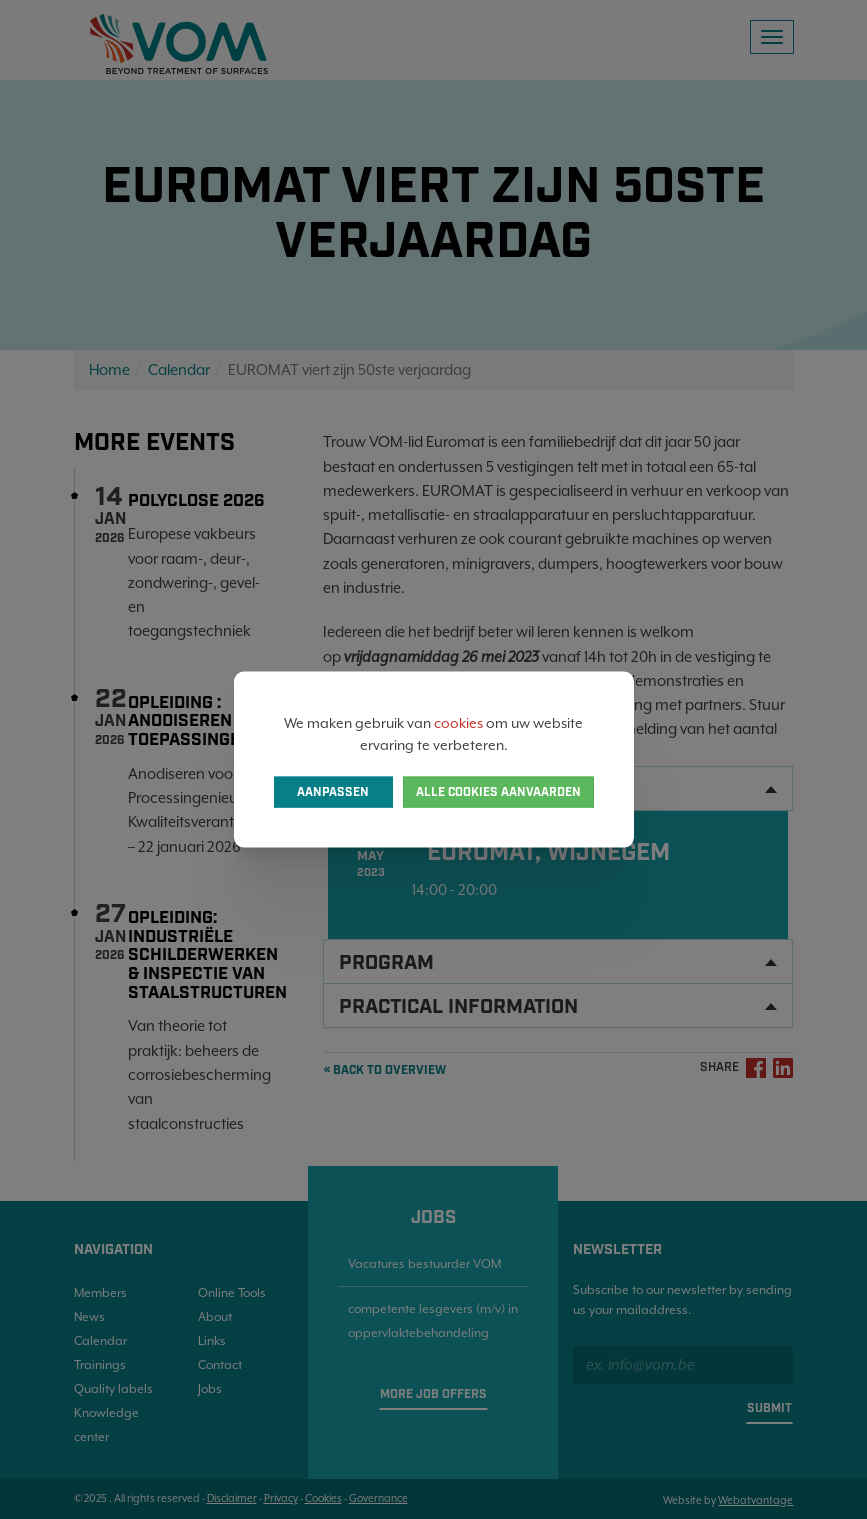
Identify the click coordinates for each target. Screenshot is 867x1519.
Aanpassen (333, 792)
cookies (458, 722)
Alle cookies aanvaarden (498, 792)
